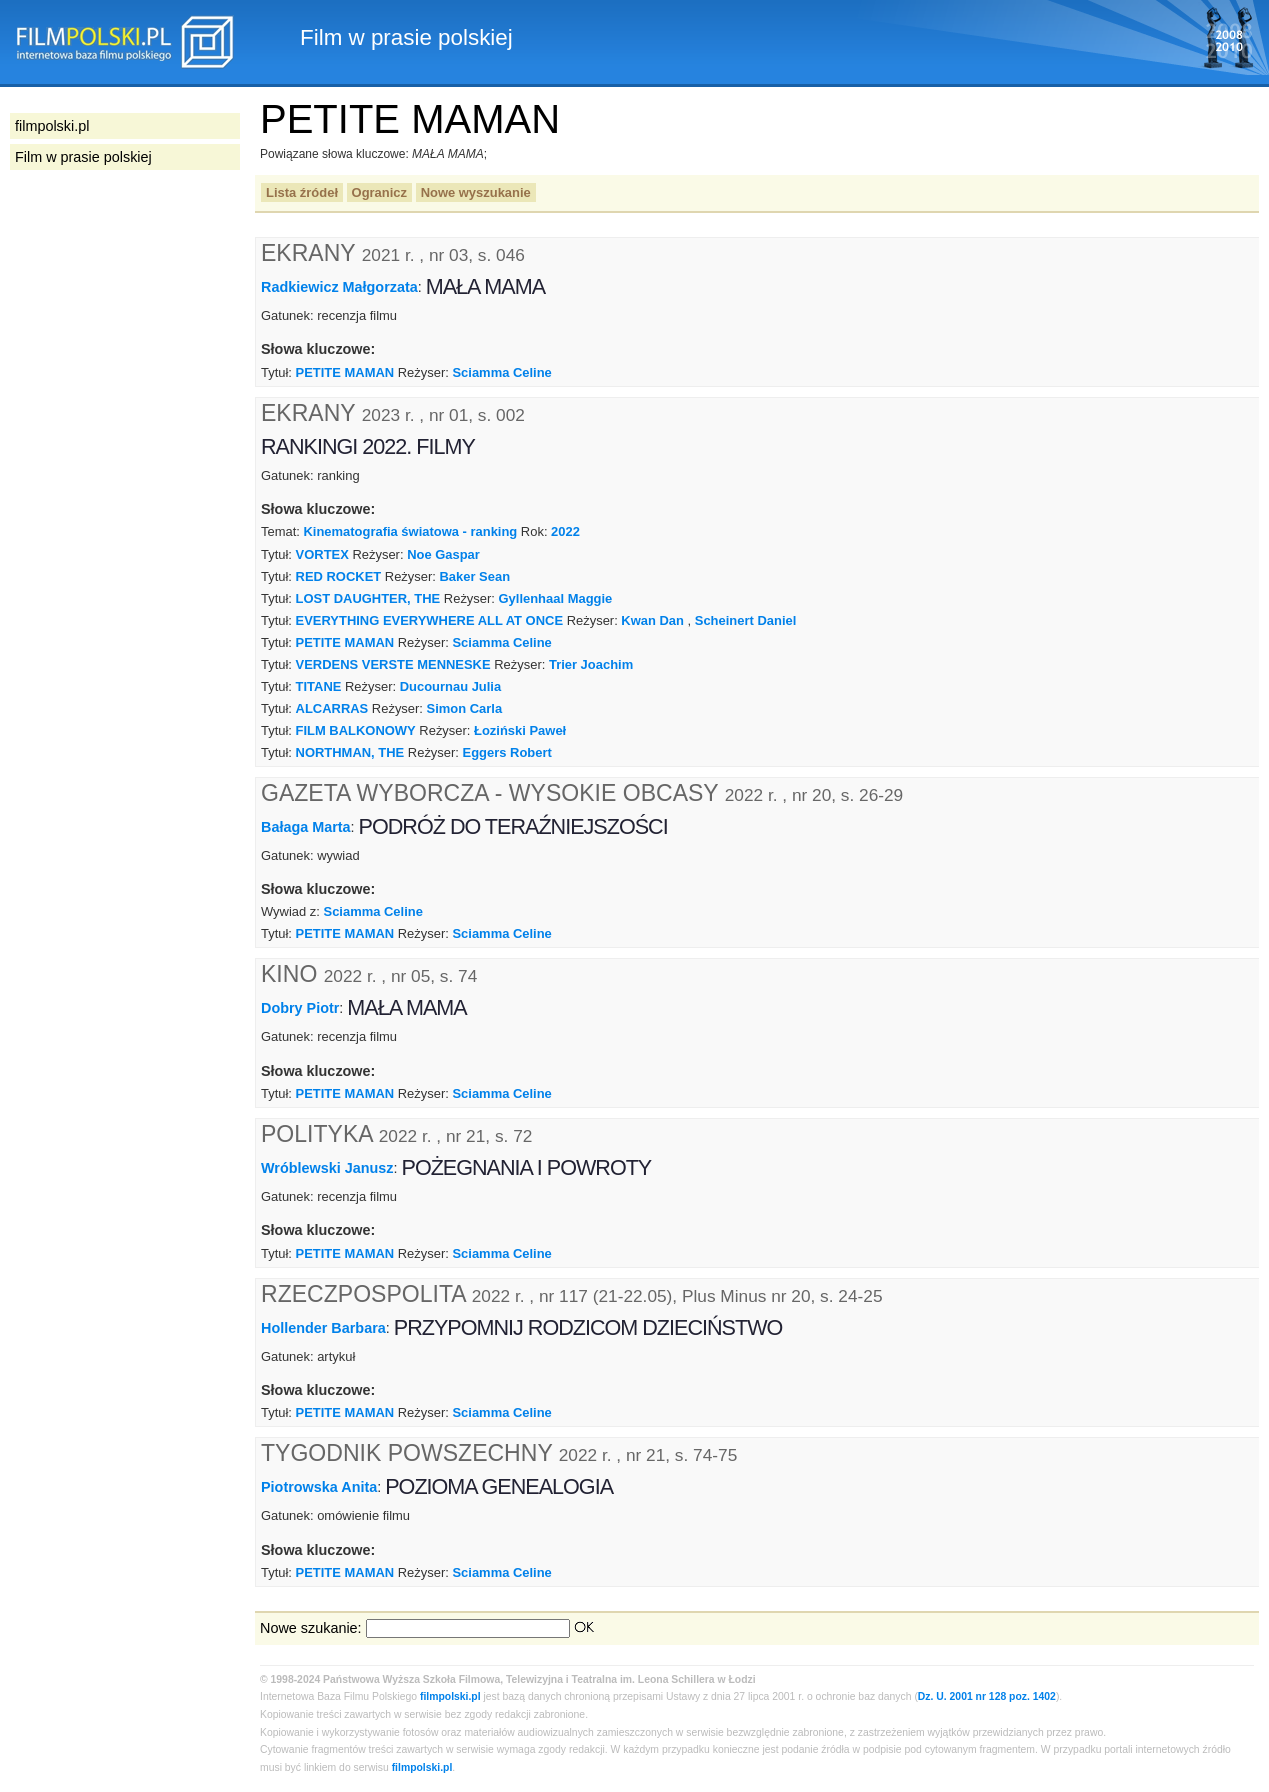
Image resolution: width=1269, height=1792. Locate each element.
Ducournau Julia (450, 686)
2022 (565, 531)
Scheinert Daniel (746, 620)
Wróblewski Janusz (327, 1168)
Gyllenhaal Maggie (556, 598)
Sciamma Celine (501, 372)
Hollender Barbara (323, 1327)
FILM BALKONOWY (356, 730)
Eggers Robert (507, 752)
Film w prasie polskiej (83, 157)
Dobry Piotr (300, 1008)
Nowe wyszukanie (476, 192)
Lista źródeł (302, 192)
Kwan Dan (652, 620)
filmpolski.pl (450, 1696)
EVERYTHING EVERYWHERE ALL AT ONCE (429, 620)
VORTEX (322, 554)
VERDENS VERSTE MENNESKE (393, 664)
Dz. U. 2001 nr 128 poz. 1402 (987, 1696)
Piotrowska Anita (319, 1487)
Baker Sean (475, 576)
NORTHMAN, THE (350, 752)
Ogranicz (379, 192)
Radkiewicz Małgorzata (339, 287)
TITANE (319, 686)
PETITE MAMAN (345, 372)
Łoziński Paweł (520, 730)
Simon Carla (465, 708)
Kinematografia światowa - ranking (410, 531)
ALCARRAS (332, 708)
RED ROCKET (339, 576)
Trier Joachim (591, 664)
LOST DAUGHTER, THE (368, 598)
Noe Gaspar (443, 554)
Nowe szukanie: (311, 1628)
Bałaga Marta (306, 826)
